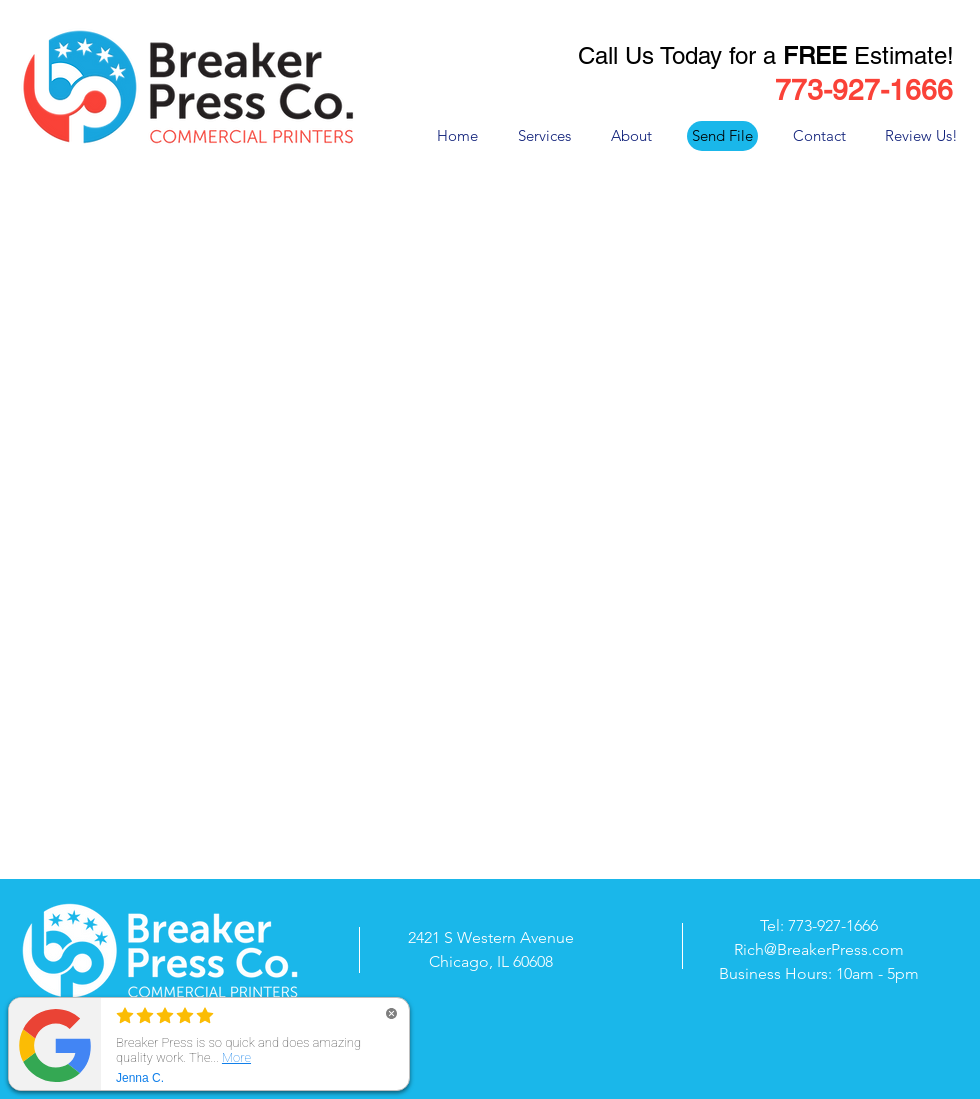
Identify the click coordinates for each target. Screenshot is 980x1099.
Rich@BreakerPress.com (819, 949)
